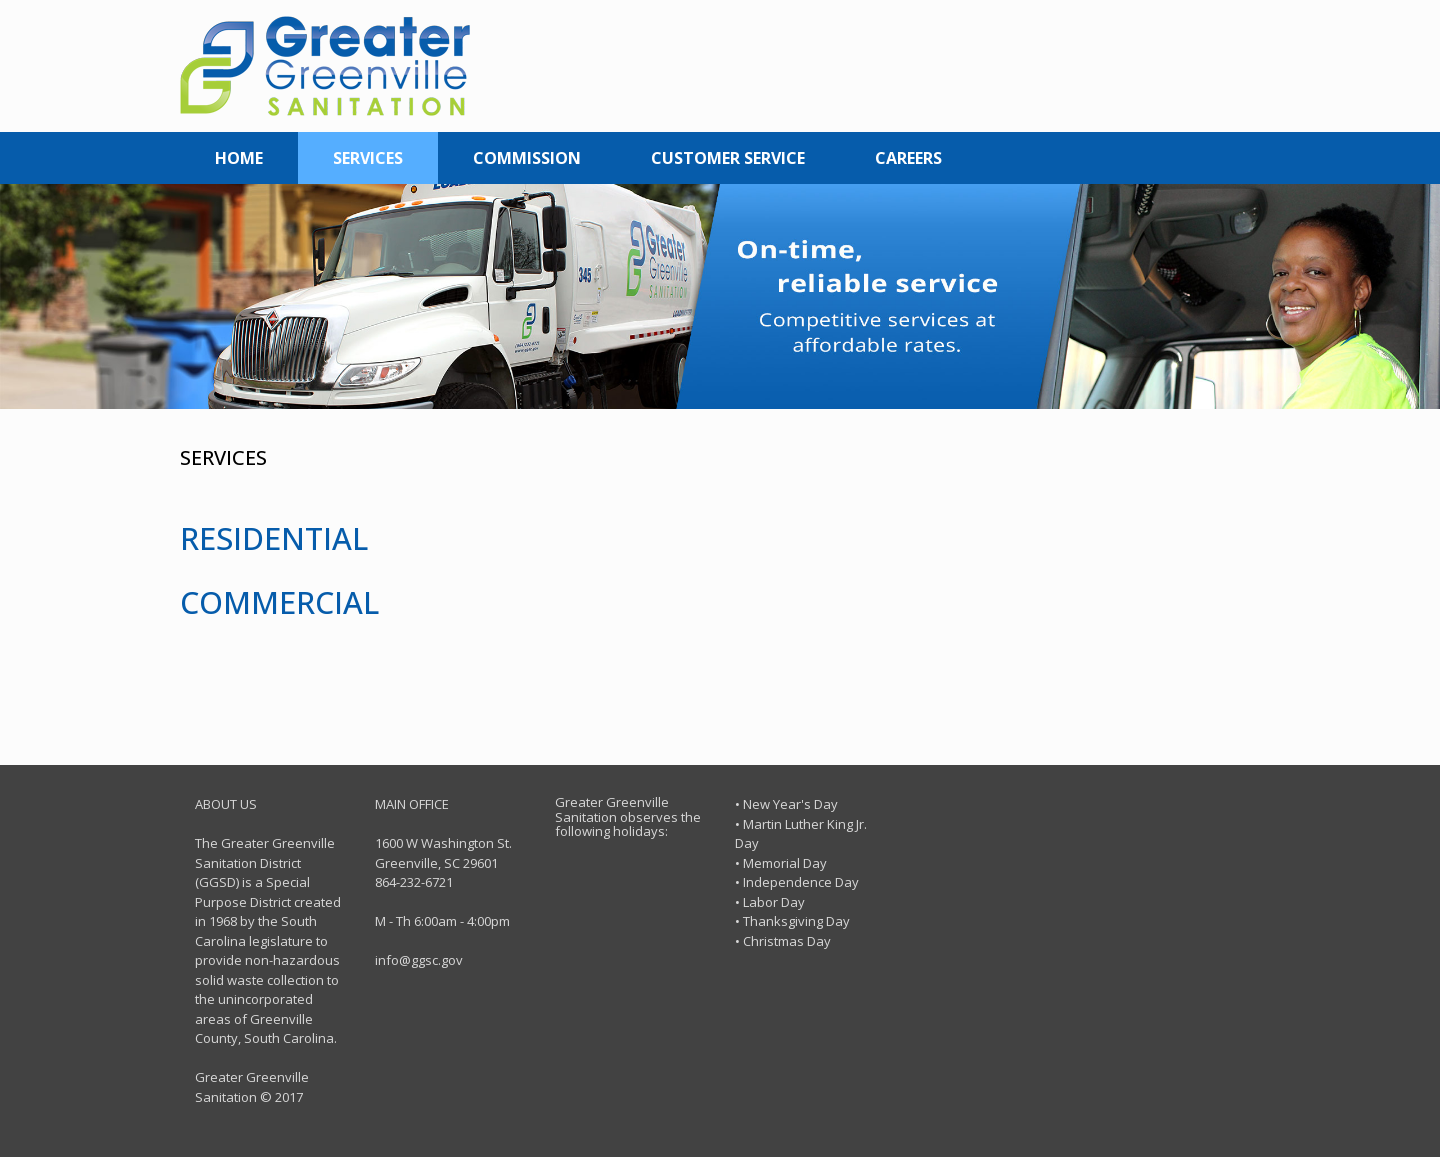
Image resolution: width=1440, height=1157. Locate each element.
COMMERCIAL (279, 602)
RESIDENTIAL (274, 538)
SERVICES (368, 158)
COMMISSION (527, 158)
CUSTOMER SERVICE (728, 158)
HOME (239, 158)
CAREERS (908, 158)
